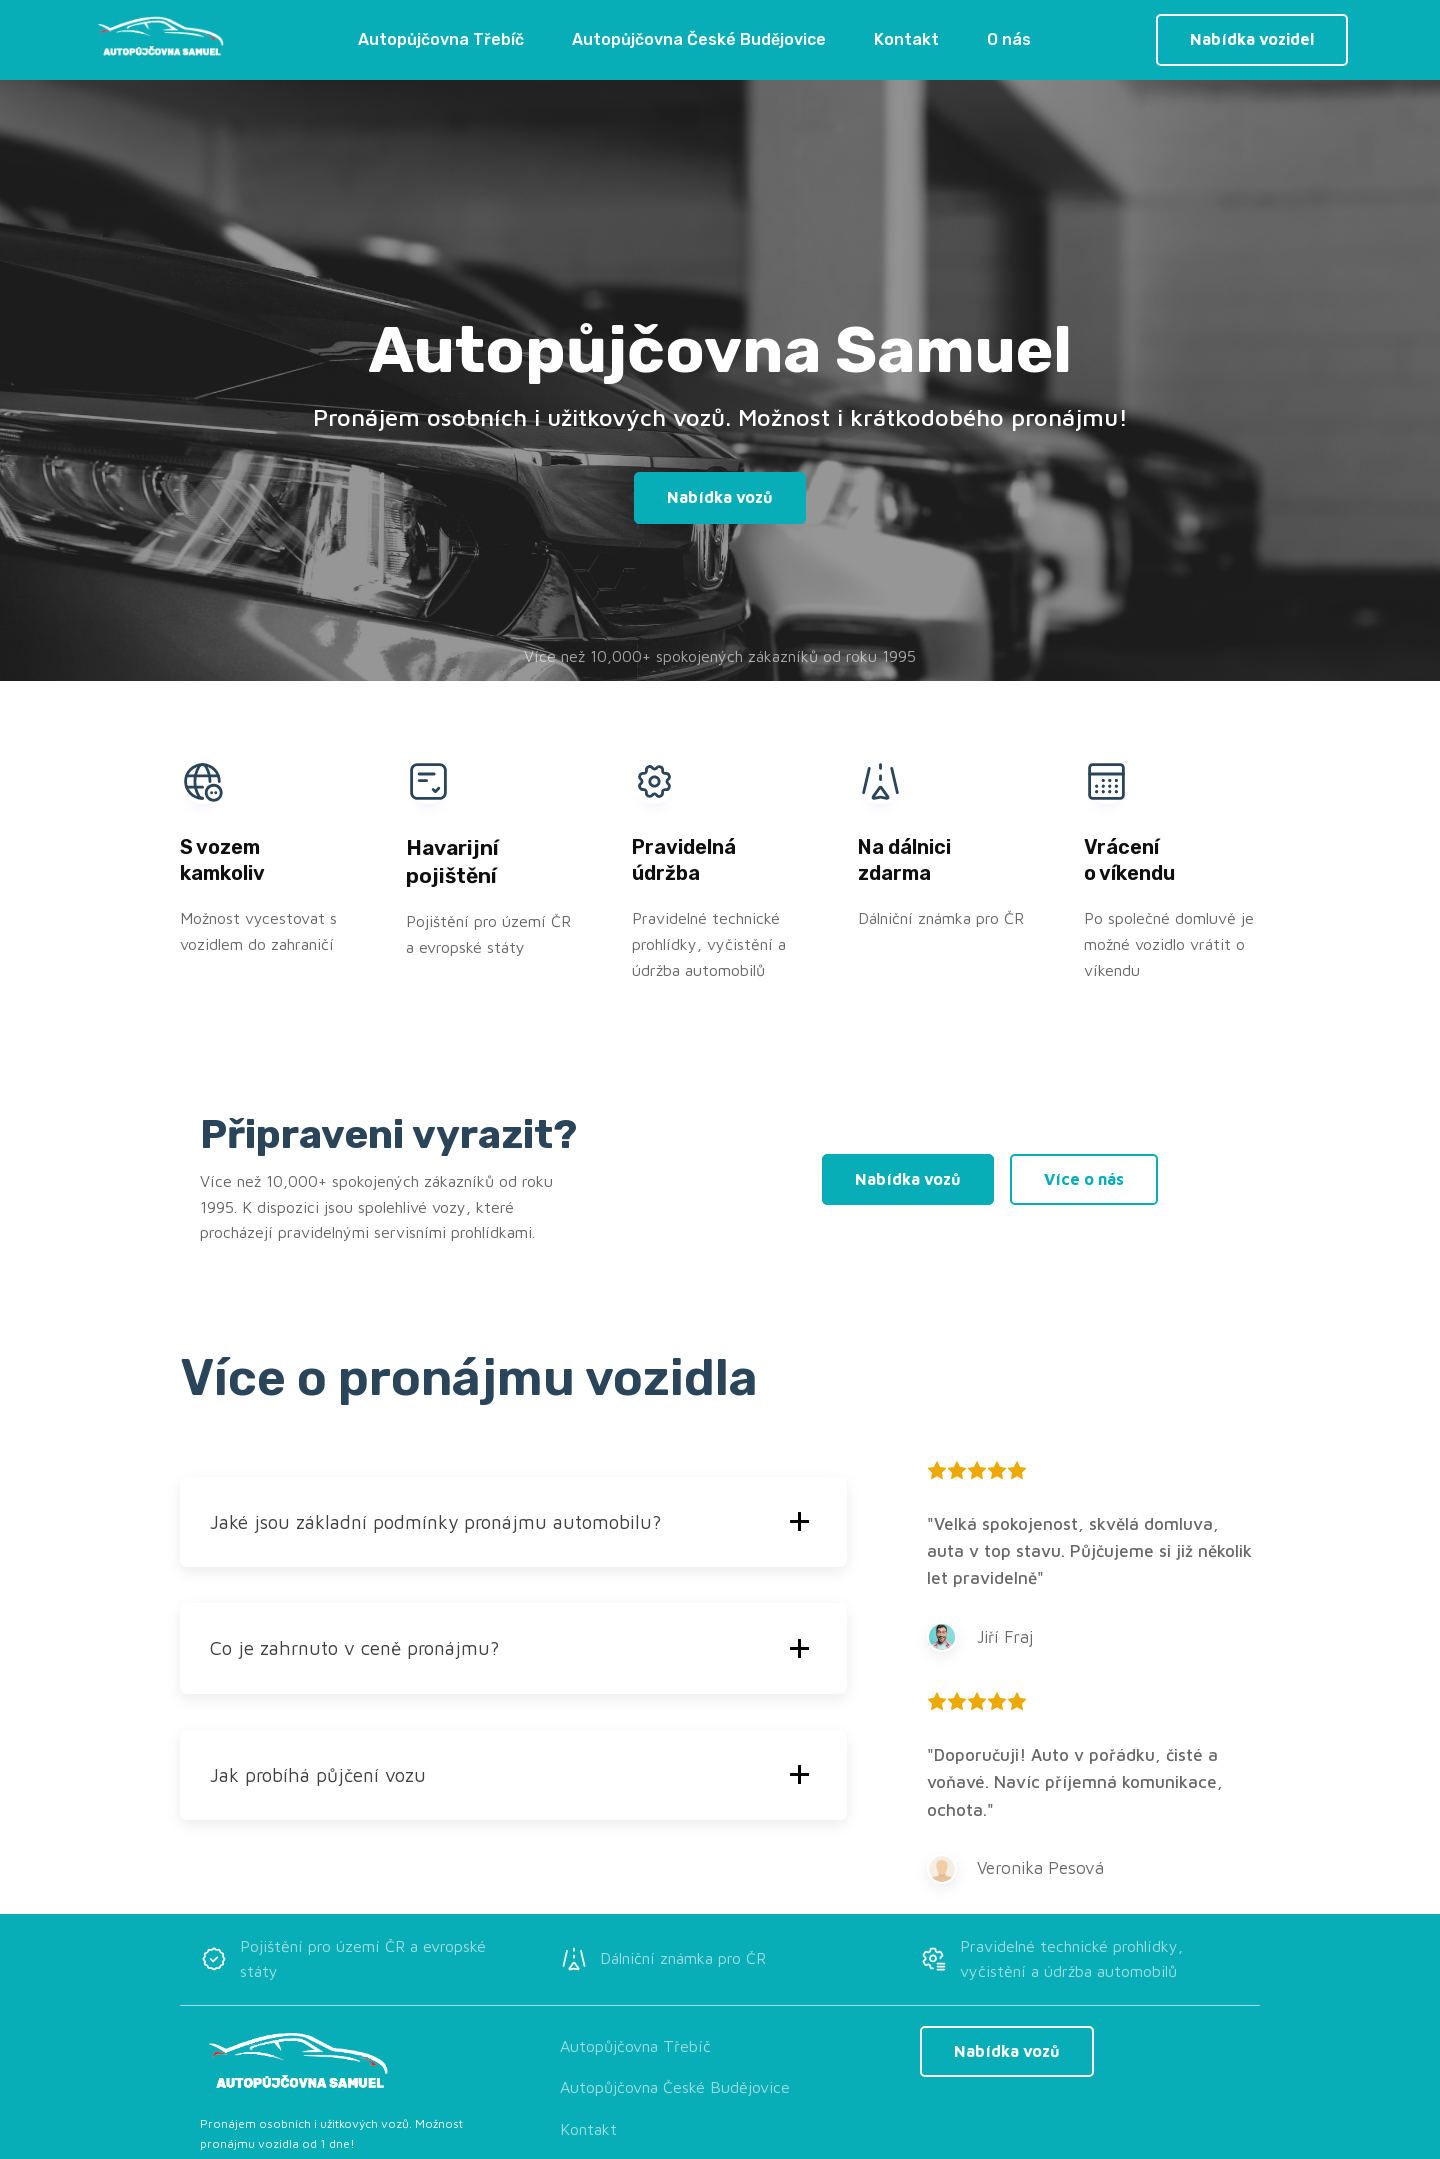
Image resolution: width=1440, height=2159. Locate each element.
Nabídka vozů (720, 497)
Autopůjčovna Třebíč (441, 39)
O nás (1009, 39)
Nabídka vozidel (1252, 39)
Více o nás (1084, 1179)
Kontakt (906, 39)
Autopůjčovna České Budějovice (699, 39)
